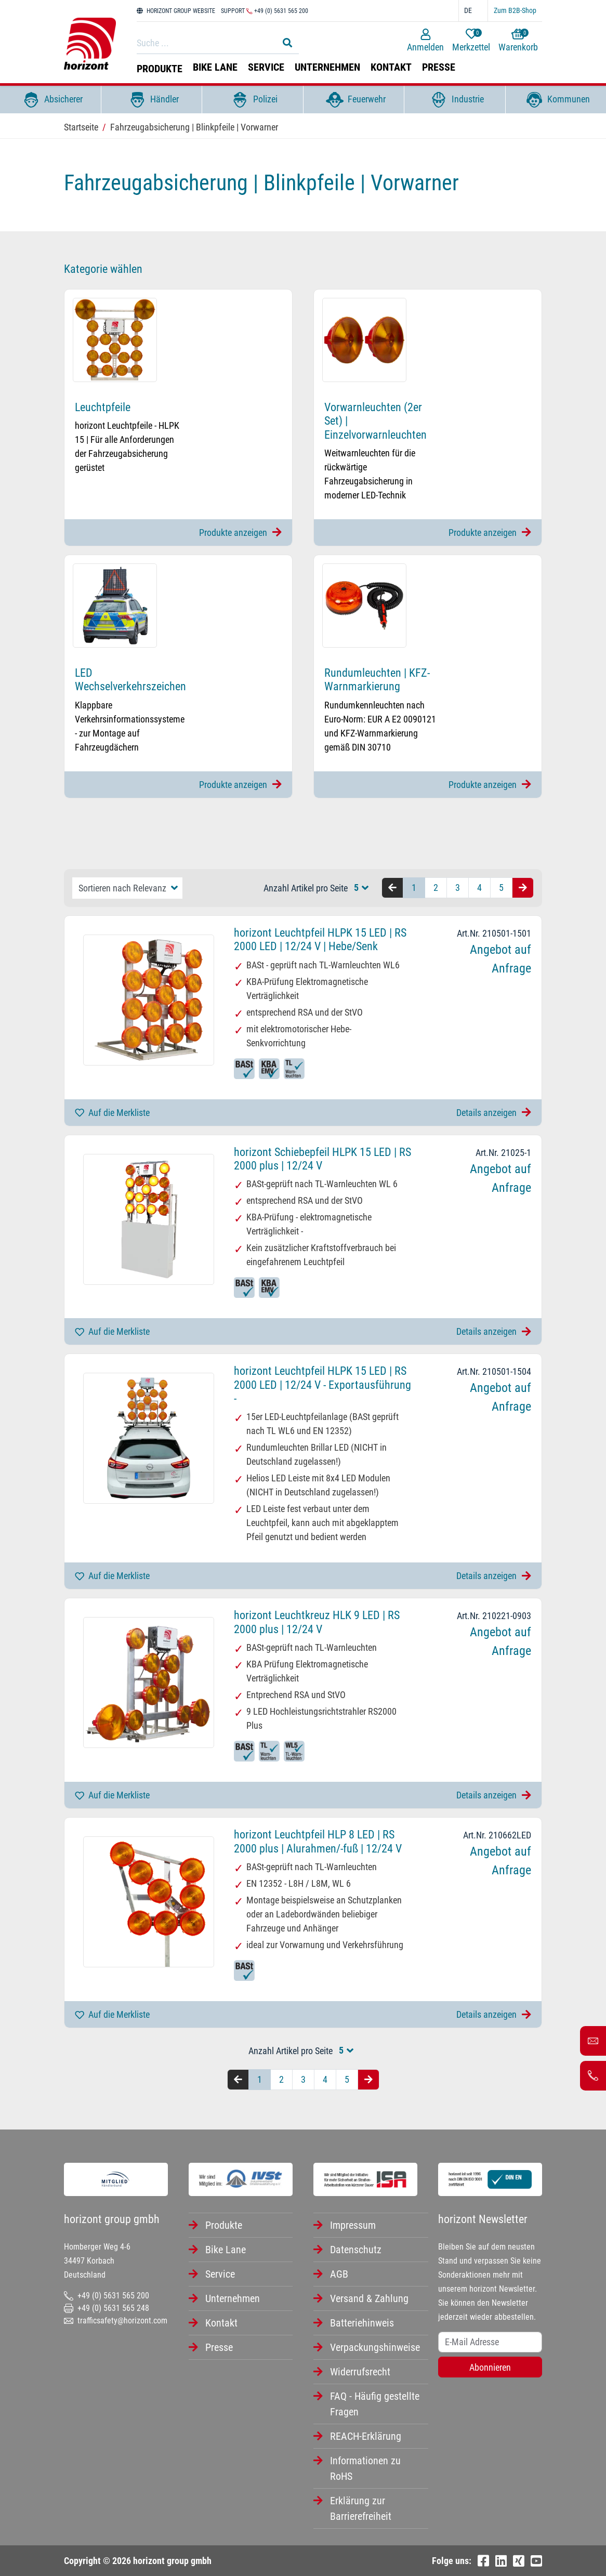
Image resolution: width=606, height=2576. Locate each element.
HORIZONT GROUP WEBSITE (176, 11)
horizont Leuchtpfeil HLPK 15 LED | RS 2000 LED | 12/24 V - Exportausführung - (322, 1384)
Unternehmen (327, 67)
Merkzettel (471, 40)
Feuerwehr (354, 100)
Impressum (353, 2225)
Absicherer (50, 100)
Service (266, 67)
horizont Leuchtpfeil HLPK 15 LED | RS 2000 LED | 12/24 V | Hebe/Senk (320, 939)
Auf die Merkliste (112, 1112)
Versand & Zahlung (369, 2298)
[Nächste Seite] (523, 888)
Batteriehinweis (362, 2323)
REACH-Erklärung (365, 2436)
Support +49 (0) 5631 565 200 (264, 11)
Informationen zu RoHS (365, 2468)
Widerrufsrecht (360, 2371)
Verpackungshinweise (375, 2347)
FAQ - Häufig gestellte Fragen (374, 2404)
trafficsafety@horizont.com (115, 2320)
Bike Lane (215, 67)
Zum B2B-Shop (515, 10)
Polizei (252, 100)
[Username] (490, 2342)
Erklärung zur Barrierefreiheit (360, 2508)
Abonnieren (490, 2367)
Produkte (159, 68)
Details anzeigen (493, 1112)
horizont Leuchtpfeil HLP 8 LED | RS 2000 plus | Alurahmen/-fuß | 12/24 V (318, 1841)
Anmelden (425, 40)
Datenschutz (355, 2249)
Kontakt (391, 67)
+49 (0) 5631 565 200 (106, 2296)
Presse (438, 67)
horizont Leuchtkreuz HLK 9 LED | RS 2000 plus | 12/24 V (317, 1622)
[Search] (204, 42)
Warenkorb (518, 40)
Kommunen (555, 100)
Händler (151, 100)
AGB (339, 2274)
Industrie (455, 100)
